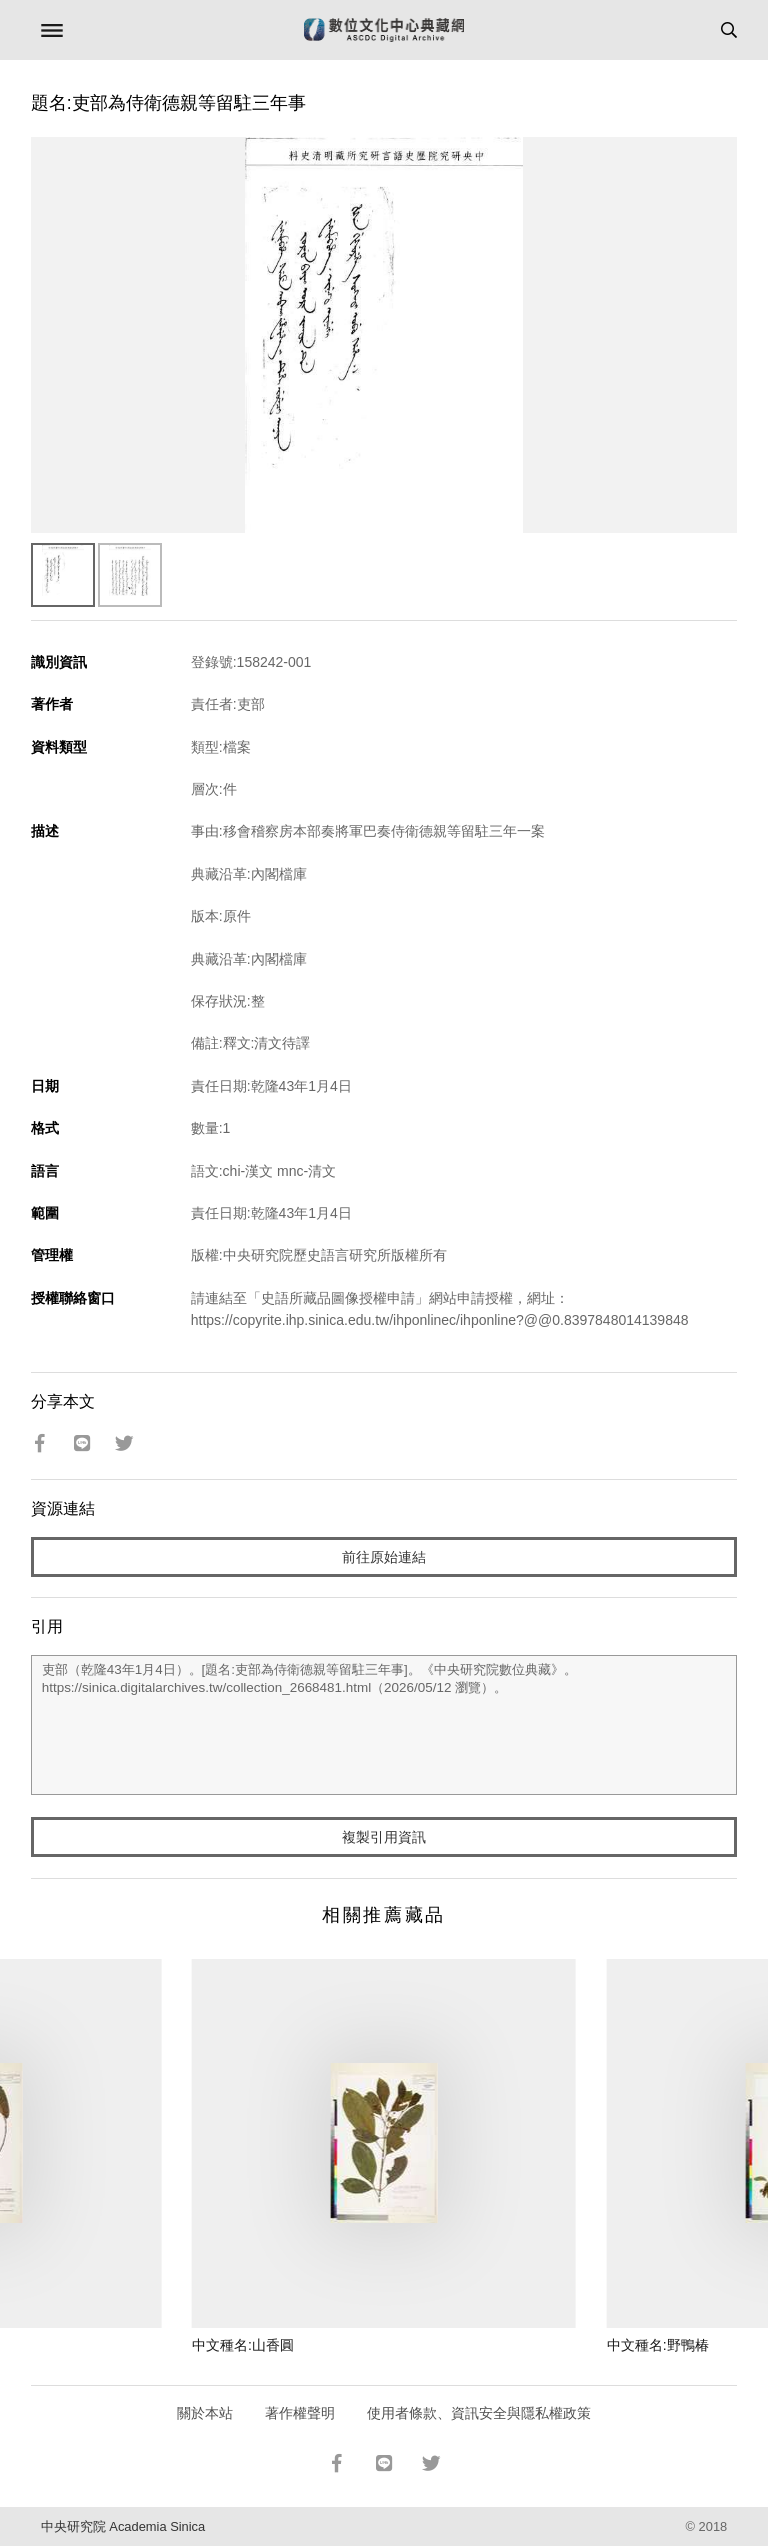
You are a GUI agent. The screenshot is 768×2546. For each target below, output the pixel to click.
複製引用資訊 (384, 1837)
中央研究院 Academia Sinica (123, 2526)
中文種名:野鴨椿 (658, 2345)
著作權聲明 (300, 2413)
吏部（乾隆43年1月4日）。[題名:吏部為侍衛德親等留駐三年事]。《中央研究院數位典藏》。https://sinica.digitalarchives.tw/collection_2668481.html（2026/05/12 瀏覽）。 (384, 1725)
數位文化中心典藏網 (384, 30)
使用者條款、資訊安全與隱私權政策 (479, 2413)
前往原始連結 (384, 1557)
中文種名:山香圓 (243, 2345)
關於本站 (205, 2413)
